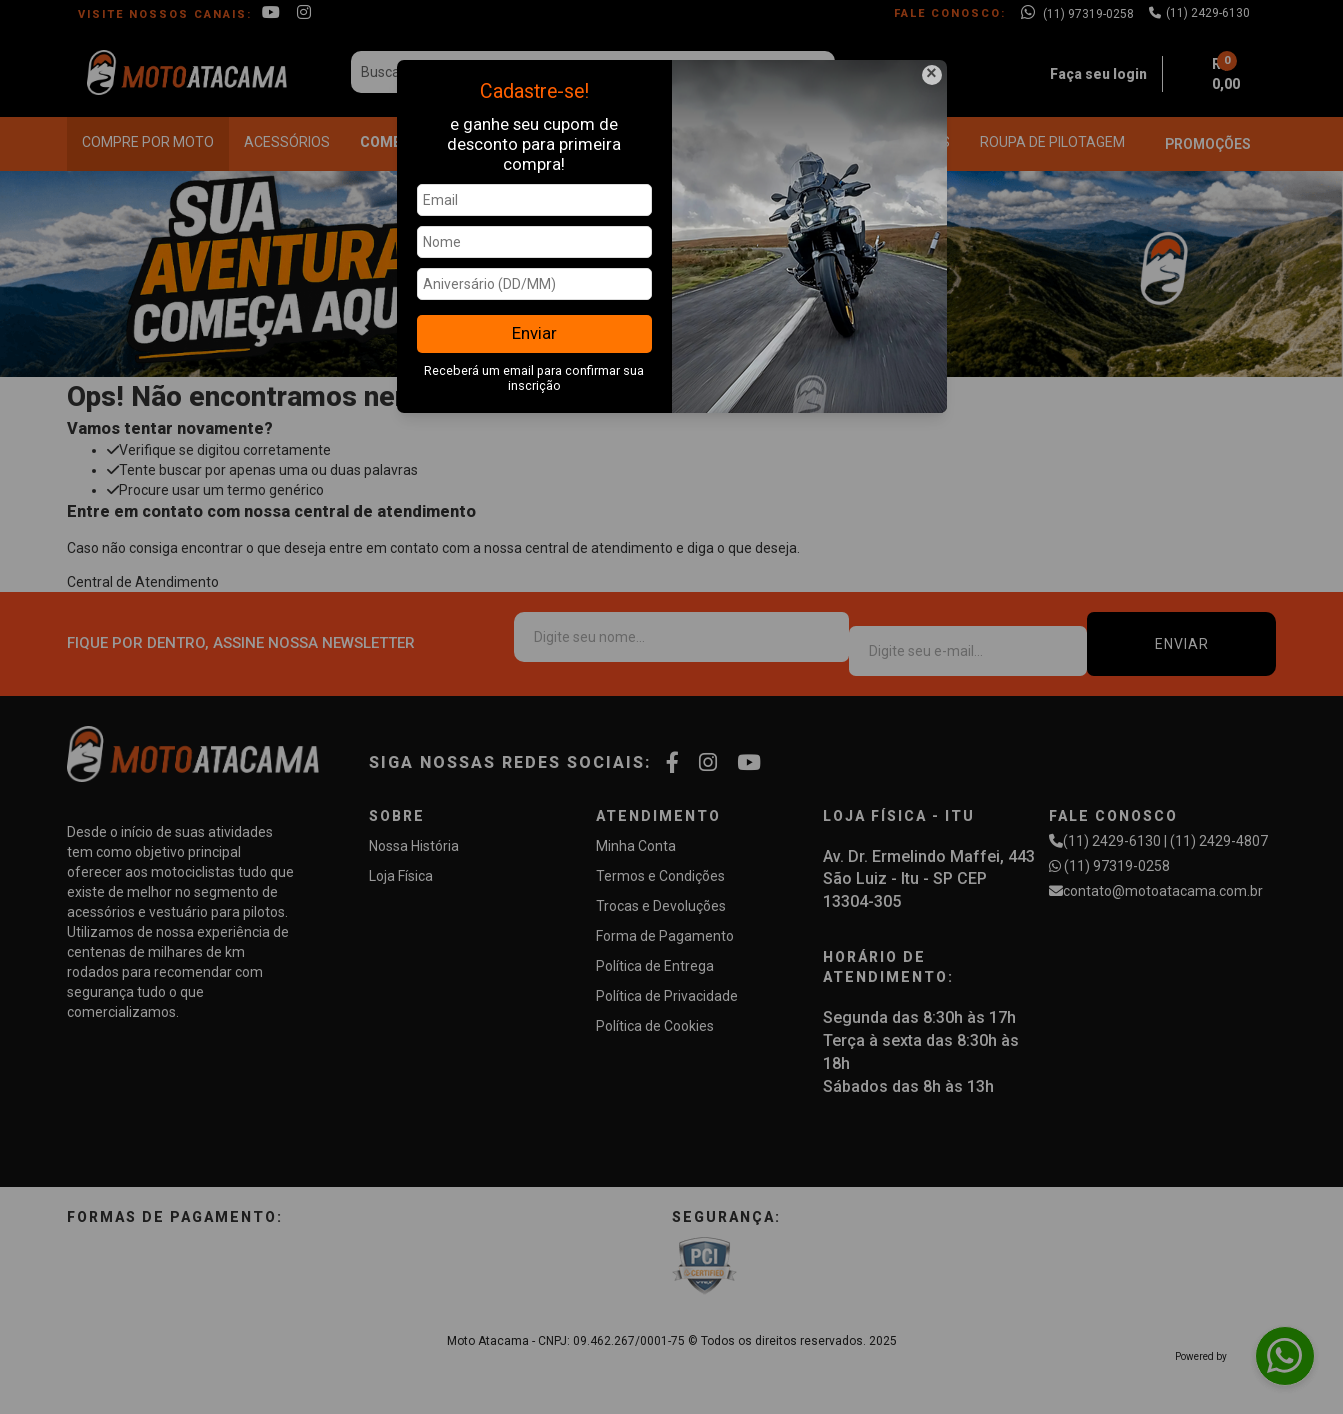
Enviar (534, 333)
